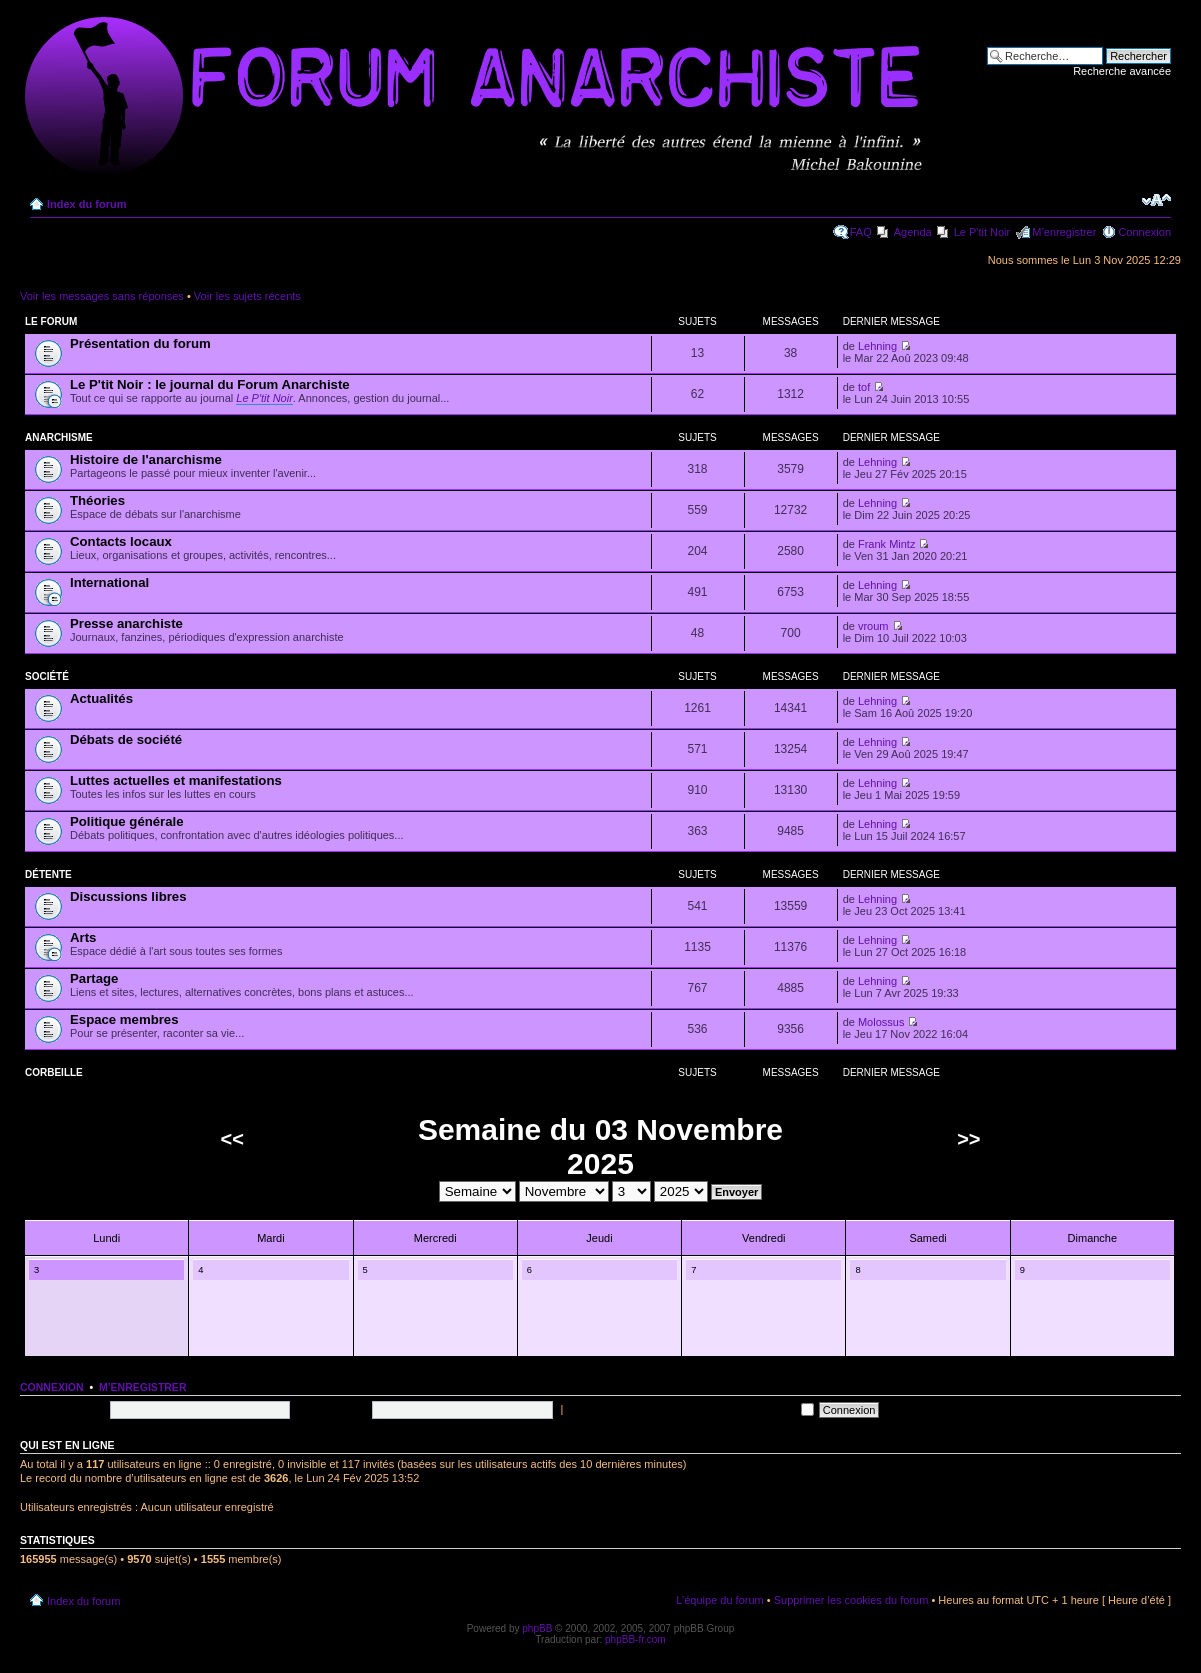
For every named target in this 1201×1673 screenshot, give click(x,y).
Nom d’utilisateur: (62, 1409)
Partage (94, 978)
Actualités (101, 698)
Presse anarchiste (126, 623)
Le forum (51, 321)
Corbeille (54, 1072)
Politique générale (127, 821)
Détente (48, 874)
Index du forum (86, 204)
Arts (83, 937)
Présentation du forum (140, 343)
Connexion (1144, 232)
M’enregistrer (1064, 232)
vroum (873, 626)
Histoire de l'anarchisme (146, 459)
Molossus (881, 1022)
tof (864, 387)
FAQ (861, 232)
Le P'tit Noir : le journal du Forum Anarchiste (210, 384)
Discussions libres (128, 896)
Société (47, 676)
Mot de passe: (332, 1409)
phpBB (537, 1628)
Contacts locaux (121, 541)
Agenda (913, 232)
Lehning (877, 346)
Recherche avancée (1122, 71)
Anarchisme (59, 437)
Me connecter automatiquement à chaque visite (690, 1409)
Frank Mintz (886, 544)
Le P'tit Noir (982, 232)
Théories (97, 500)
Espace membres (124, 1019)
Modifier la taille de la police (1156, 200)
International (109, 582)
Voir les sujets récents (247, 296)
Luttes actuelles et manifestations (176, 780)
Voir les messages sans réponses (102, 296)
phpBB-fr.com (635, 1639)
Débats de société (126, 739)
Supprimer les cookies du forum (851, 1600)
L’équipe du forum (719, 1600)
